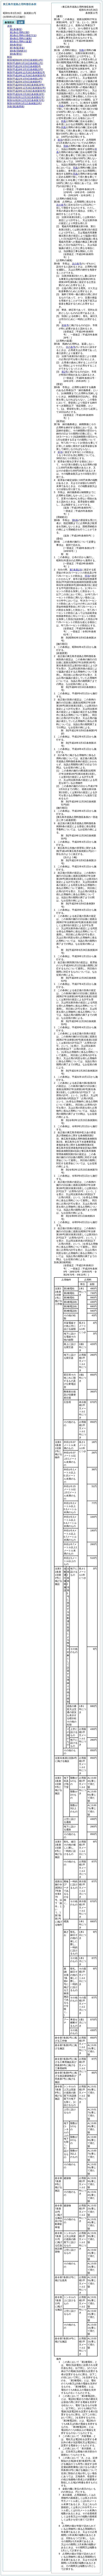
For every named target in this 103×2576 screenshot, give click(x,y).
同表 (61, 105)
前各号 (65, 325)
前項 (60, 139)
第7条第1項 (76, 569)
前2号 (65, 371)
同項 (87, 576)
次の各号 (61, 204)
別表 (81, 50)
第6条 (75, 520)
